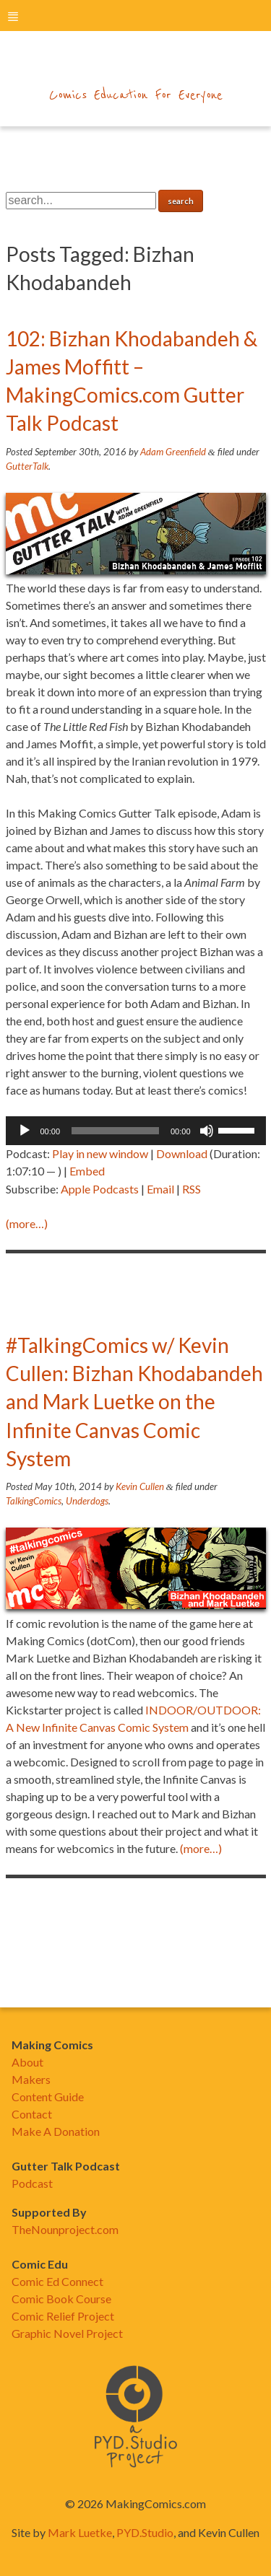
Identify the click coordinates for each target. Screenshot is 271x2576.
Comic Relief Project (63, 2316)
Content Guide (48, 2096)
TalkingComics (33, 1501)
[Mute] (206, 1130)
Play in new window (100, 1153)
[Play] (24, 1130)
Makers (31, 2079)
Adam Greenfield (173, 451)
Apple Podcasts (100, 1189)
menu (13, 16)
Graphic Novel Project (67, 2333)
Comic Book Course (61, 2298)
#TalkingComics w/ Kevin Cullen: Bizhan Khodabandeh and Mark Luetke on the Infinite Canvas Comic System (134, 1402)
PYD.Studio (144, 2532)
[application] (136, 1130)
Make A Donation (56, 2131)
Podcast (32, 2183)
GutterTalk (27, 466)
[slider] (115, 1130)
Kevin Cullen (140, 1486)
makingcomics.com (135, 65)
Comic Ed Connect (57, 2281)
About (27, 2062)
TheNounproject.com (65, 2229)
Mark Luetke (80, 2532)
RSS (191, 1189)
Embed (87, 1171)
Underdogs (87, 1501)
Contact (32, 2114)
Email (160, 1189)
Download (181, 1153)
